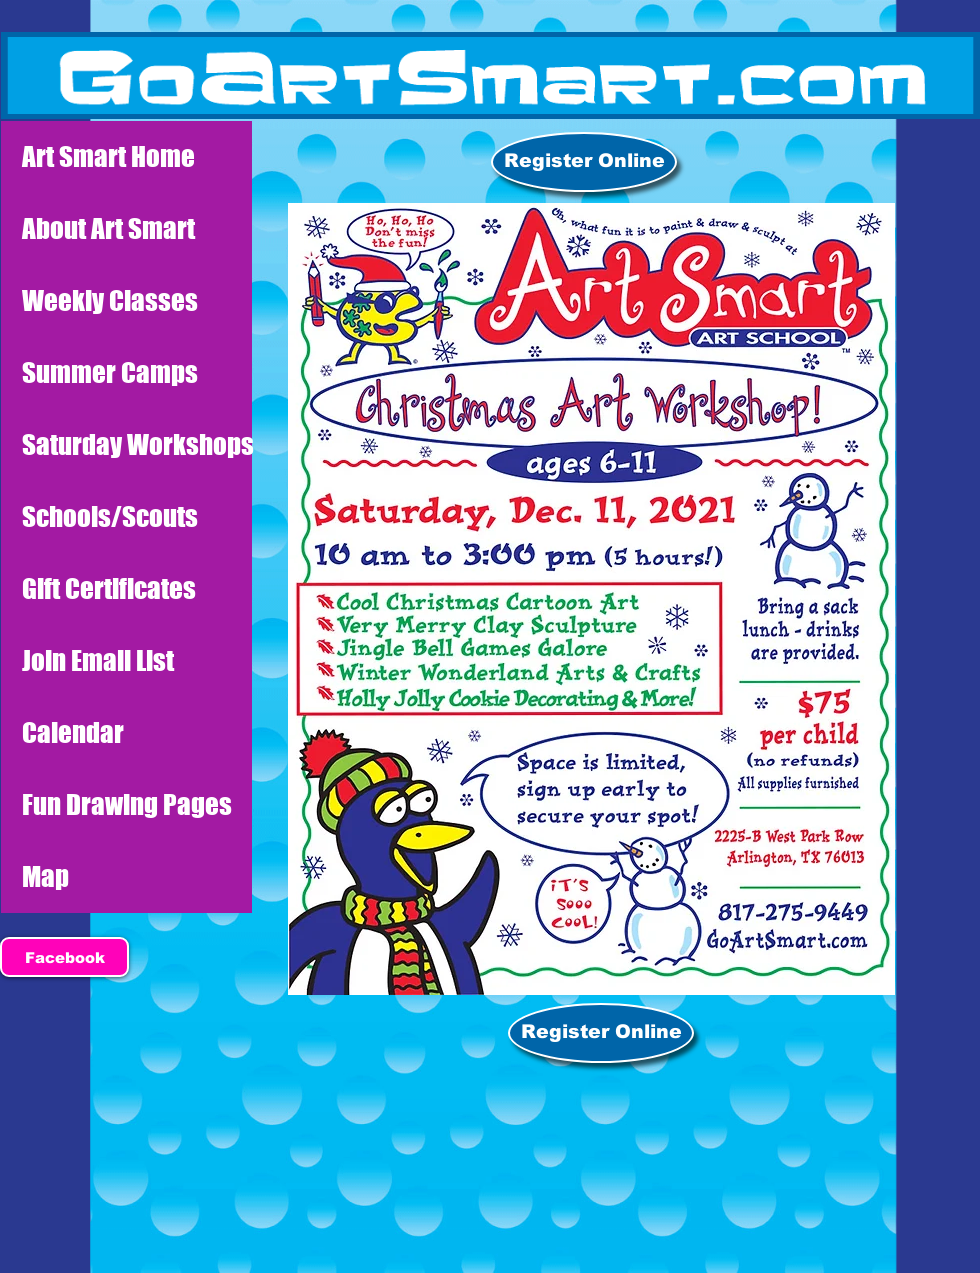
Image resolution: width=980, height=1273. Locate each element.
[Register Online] (584, 162)
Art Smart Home (108, 156)
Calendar (73, 732)
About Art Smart (108, 228)
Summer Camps (110, 372)
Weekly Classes (110, 300)
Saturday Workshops (137, 444)
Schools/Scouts (110, 516)
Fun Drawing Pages (127, 804)
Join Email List (98, 660)
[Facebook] (64, 957)
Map (45, 876)
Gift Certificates (109, 588)
